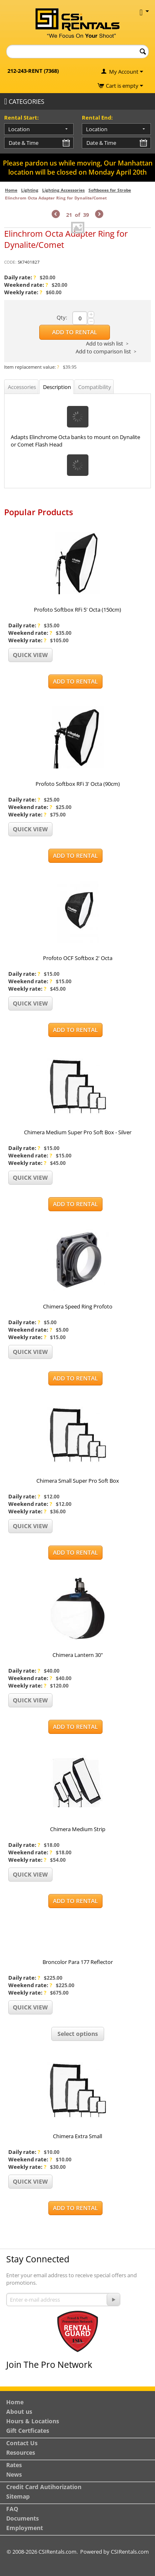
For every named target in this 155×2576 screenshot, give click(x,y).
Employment (24, 2528)
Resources (20, 2452)
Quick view (30, 655)
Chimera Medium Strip (77, 1829)
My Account (123, 71)
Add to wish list (104, 343)
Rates (14, 2465)
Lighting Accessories (63, 190)
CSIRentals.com (130, 2551)
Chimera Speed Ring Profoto (77, 1306)
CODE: (10, 262)
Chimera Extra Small (77, 2136)
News (14, 2474)
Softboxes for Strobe (109, 190)
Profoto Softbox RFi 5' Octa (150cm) (77, 609)
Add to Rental (74, 332)
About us (19, 2411)
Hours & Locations (32, 2421)
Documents (22, 2518)
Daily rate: (20, 277)
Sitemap (18, 2496)
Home (11, 190)
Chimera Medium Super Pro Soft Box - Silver (77, 1132)
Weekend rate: (26, 284)
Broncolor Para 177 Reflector (78, 1962)
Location (19, 129)
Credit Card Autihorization (43, 2487)
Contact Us (22, 2443)
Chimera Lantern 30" (77, 1655)
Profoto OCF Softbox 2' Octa (77, 958)
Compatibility (94, 387)
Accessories (22, 387)
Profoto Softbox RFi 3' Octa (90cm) (78, 783)
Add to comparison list (103, 351)
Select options (77, 2034)
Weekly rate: (23, 292)
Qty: (62, 317)
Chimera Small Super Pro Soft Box (77, 1480)
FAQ (12, 2509)
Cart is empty (124, 85)
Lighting (29, 190)
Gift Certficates (27, 2430)
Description (57, 387)
